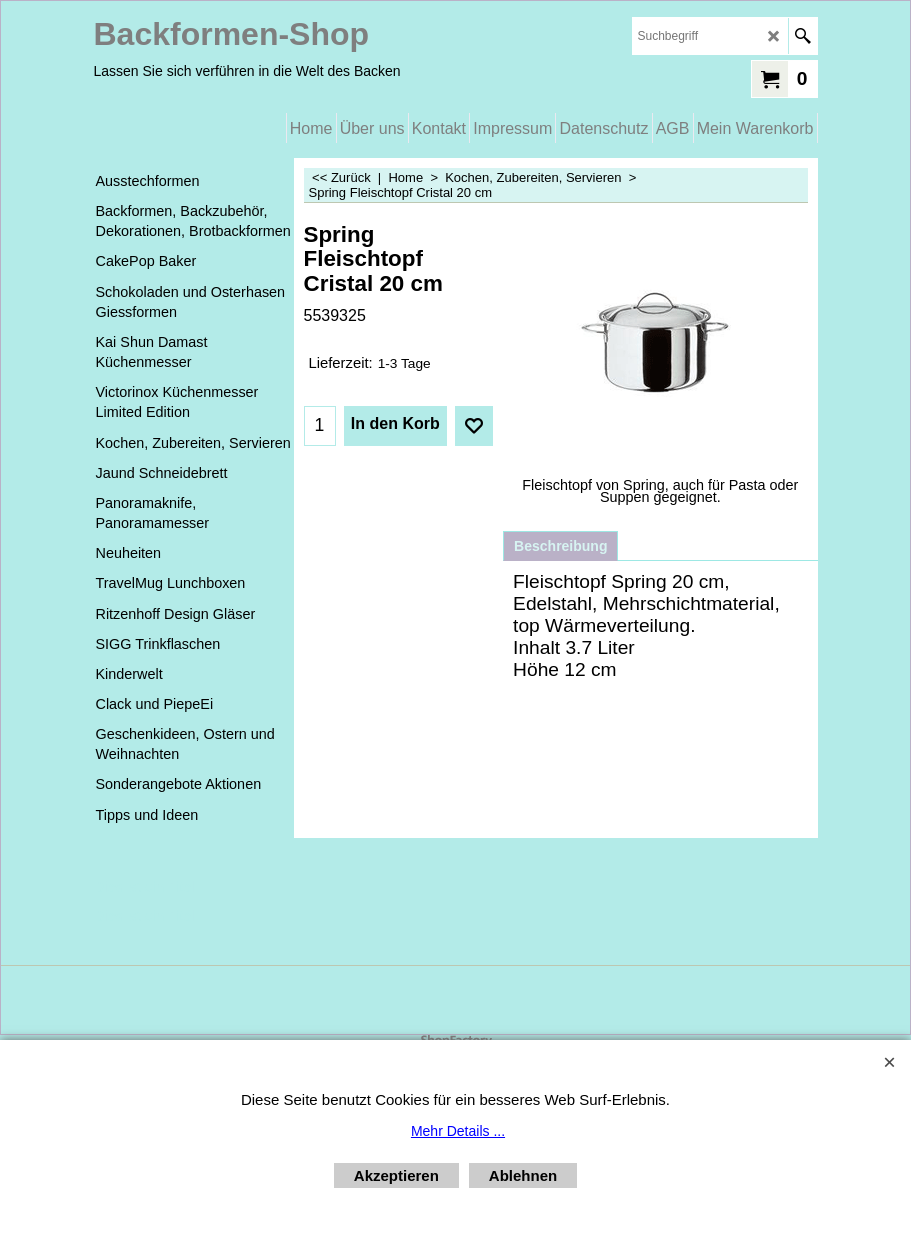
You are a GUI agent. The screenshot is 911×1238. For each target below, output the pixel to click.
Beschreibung (560, 546)
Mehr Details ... (458, 1131)
